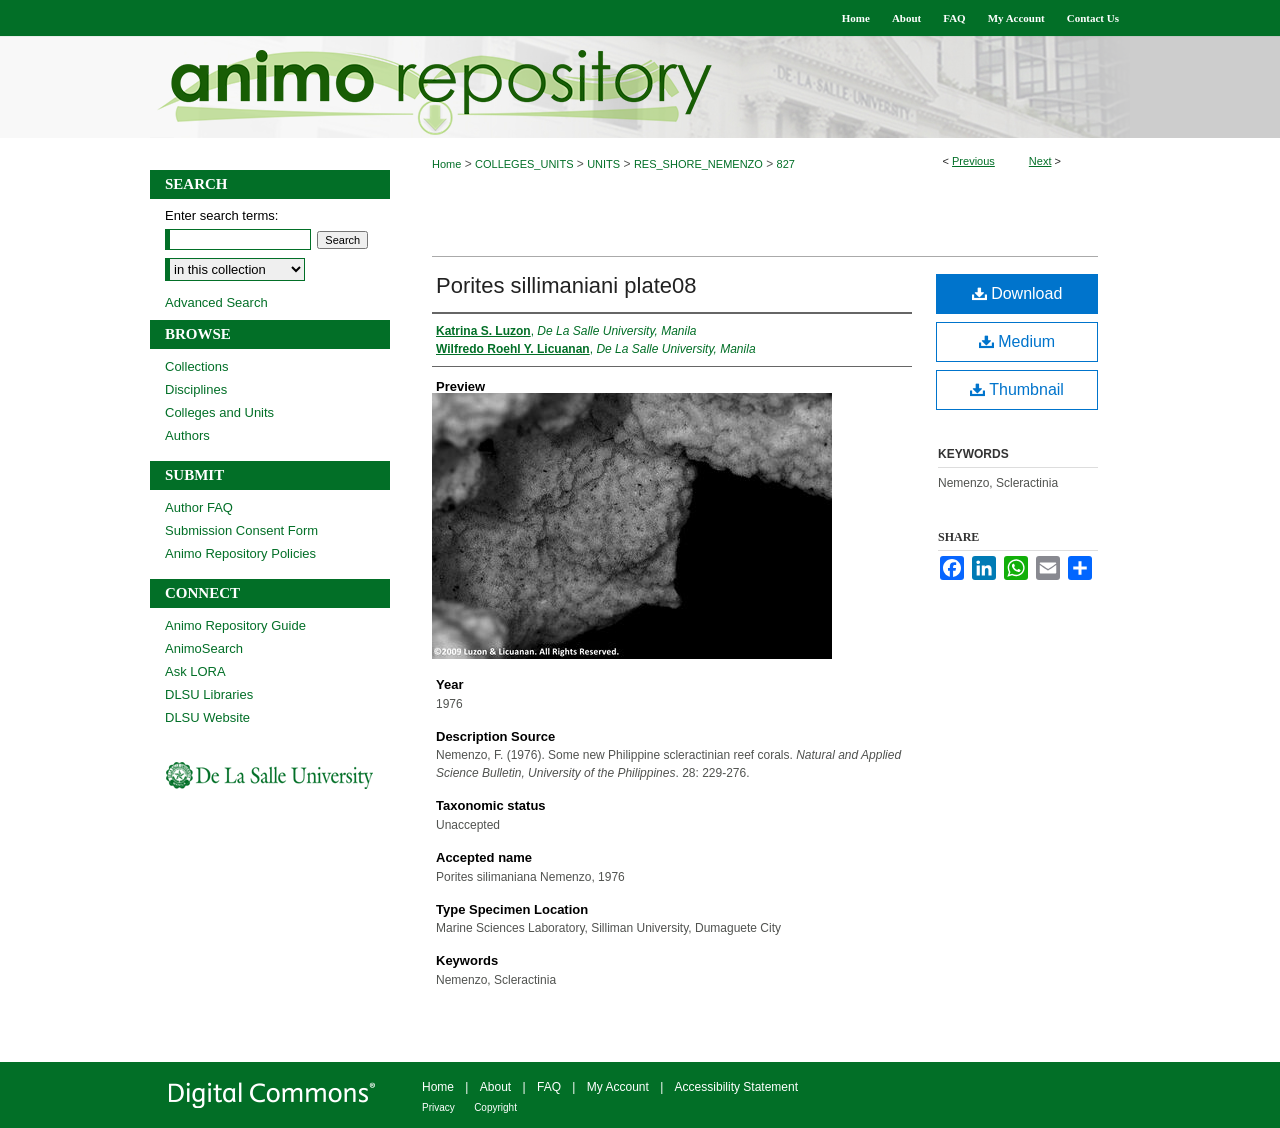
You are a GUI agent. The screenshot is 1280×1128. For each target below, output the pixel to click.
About (495, 1087)
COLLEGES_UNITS (524, 164)
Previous (973, 161)
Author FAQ (199, 507)
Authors (187, 435)
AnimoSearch (204, 648)
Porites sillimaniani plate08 (566, 285)
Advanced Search (216, 302)
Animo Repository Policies (240, 553)
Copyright (495, 1107)
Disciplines (196, 389)
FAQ (549, 1087)
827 (786, 164)
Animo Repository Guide (235, 625)
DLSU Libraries (209, 694)
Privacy (438, 1107)
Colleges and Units (219, 412)
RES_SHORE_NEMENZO (698, 164)
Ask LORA (195, 671)
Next (1040, 161)
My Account (618, 1087)
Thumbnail (1017, 389)
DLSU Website (207, 717)
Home (446, 164)
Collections (197, 366)
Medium (1017, 341)
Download (1017, 293)
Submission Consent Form (241, 530)
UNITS (603, 164)
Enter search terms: (221, 215)
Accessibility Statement (736, 1087)
